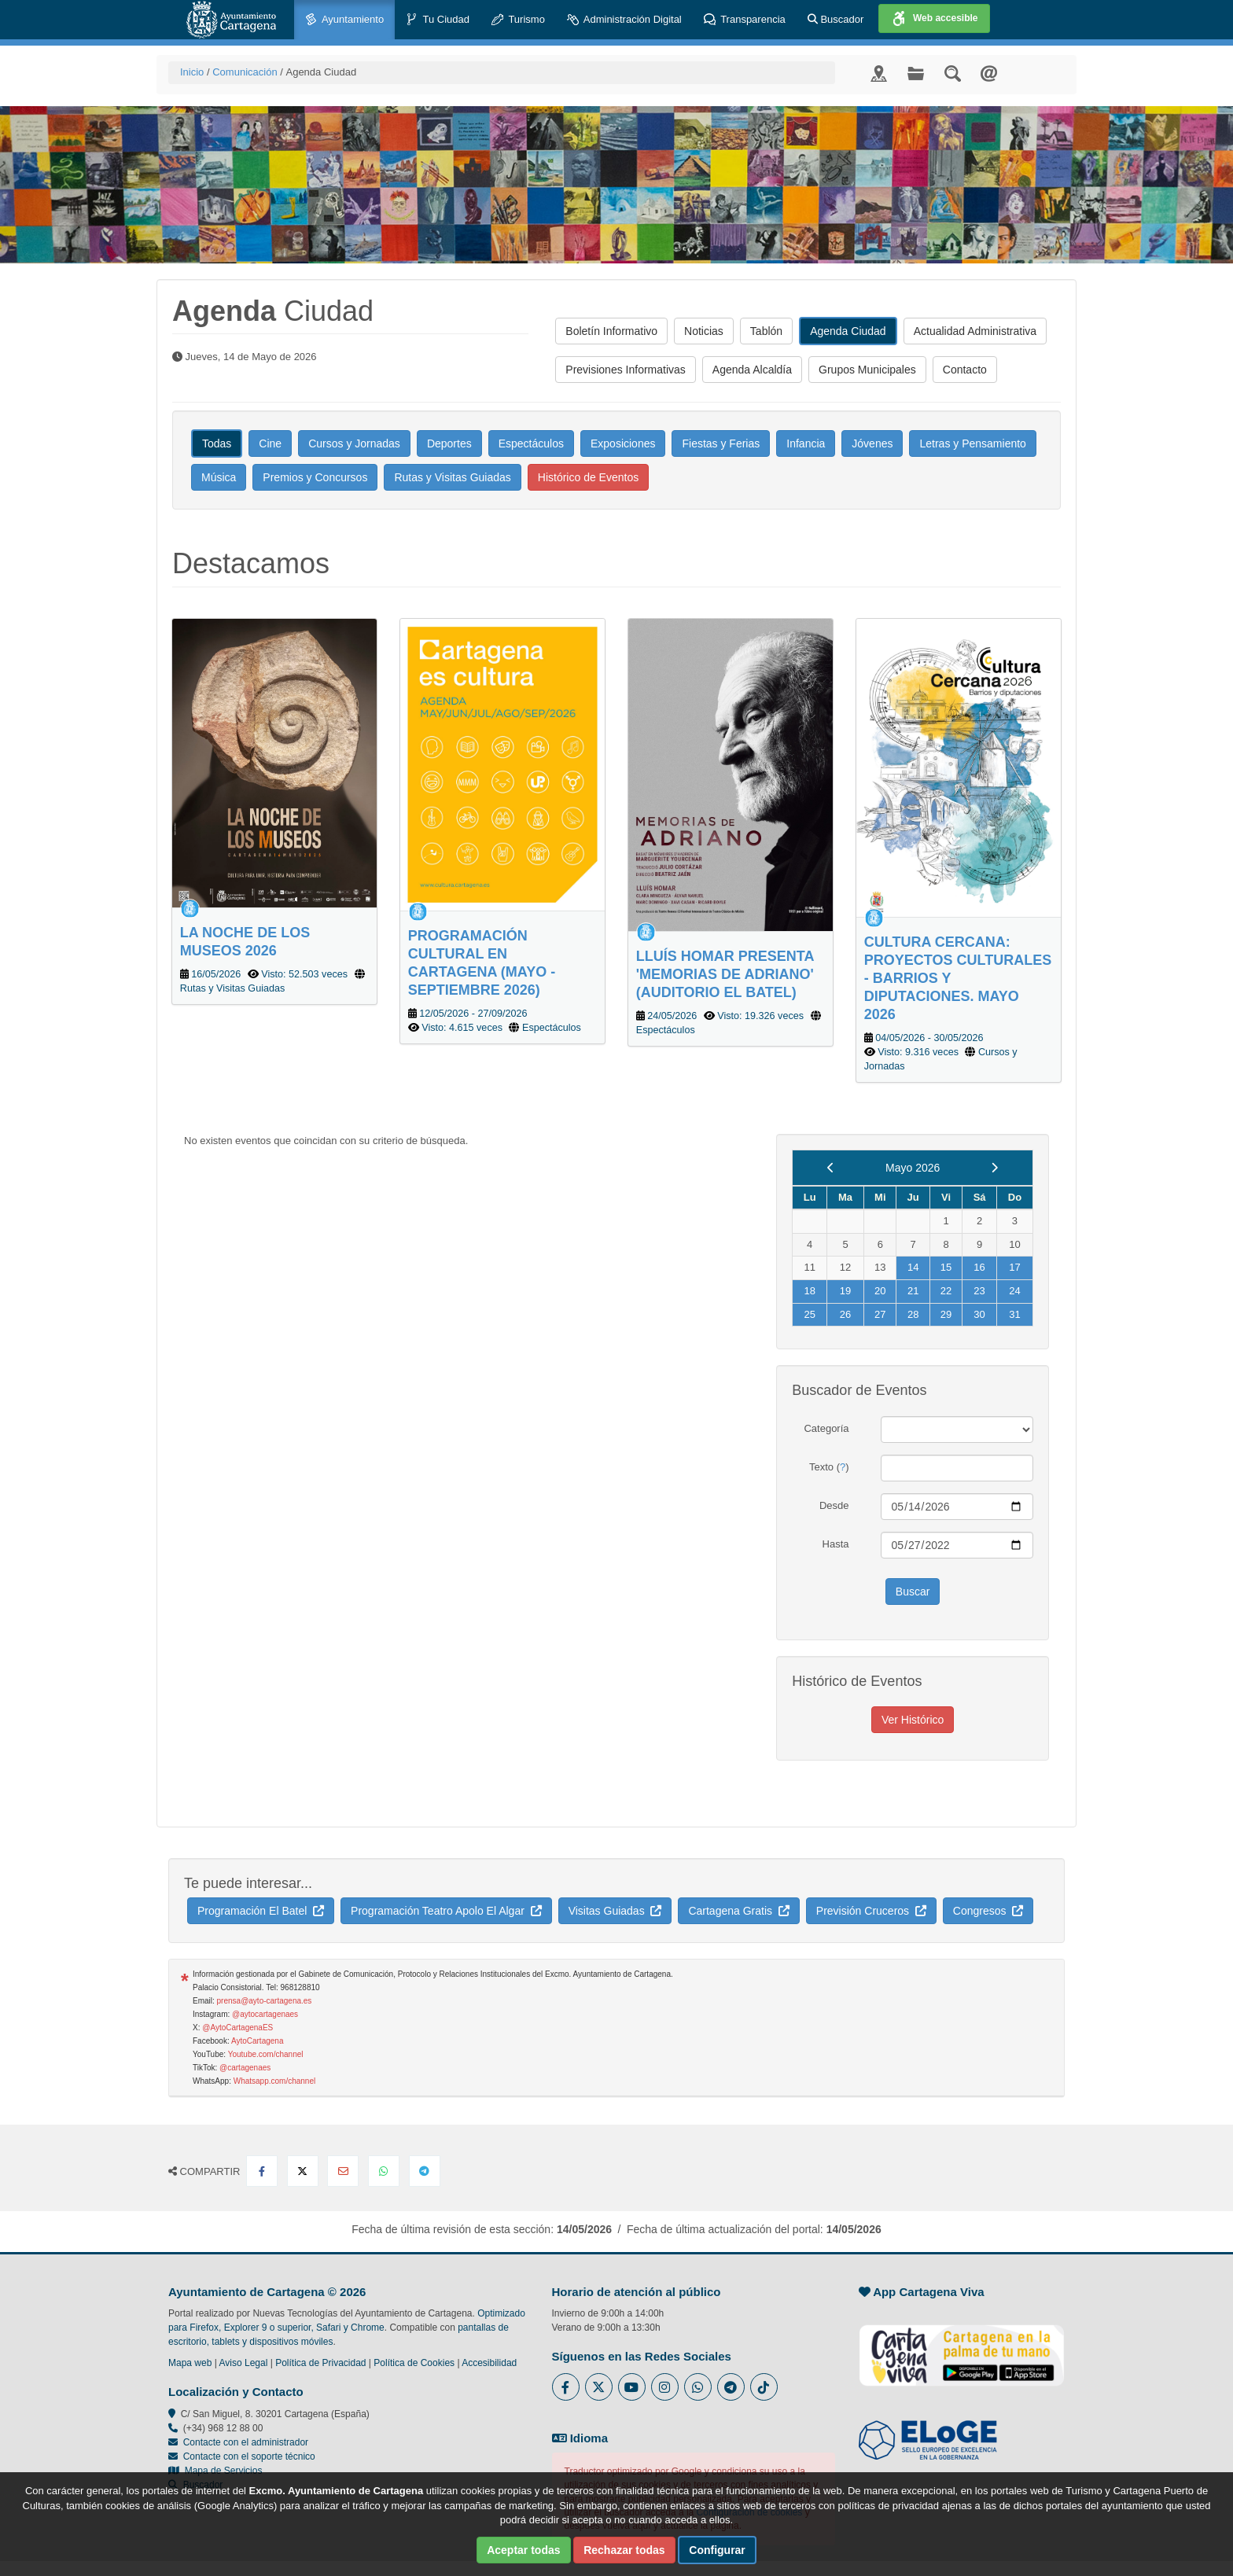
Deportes (449, 443)
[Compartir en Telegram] (424, 2171)
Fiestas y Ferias (721, 443)
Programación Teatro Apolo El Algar (446, 1910)
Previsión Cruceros (871, 1910)
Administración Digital (624, 20)
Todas (216, 443)
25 (809, 1314)
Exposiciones (623, 443)
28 (912, 1314)
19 (845, 1291)
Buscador (836, 19)
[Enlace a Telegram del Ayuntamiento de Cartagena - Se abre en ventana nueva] (731, 2387)
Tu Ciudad (437, 20)
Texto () (829, 1467)
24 (1014, 1291)
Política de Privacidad (320, 2362)
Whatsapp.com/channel (275, 2081)
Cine (270, 443)
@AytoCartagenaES (237, 2027)
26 (845, 1314)
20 (879, 1291)
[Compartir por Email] (343, 2171)
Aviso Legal (243, 2362)
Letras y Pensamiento (972, 443)
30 (979, 1314)
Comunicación (244, 72)
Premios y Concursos (315, 477)
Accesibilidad (489, 2362)
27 (879, 1314)
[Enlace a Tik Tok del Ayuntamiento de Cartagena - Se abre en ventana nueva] (764, 2387)
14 (912, 1267)
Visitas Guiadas (615, 1910)
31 (1014, 1314)
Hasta (836, 1544)
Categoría (826, 1428)
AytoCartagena (257, 2041)
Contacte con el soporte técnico (249, 2456)
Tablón (766, 331)
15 (945, 1267)
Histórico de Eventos (588, 477)
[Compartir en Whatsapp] (383, 2171)
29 (945, 1314)
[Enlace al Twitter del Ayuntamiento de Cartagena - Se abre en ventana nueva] (599, 2387)
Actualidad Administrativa (975, 331)
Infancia (805, 443)
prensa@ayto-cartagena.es (264, 2000)
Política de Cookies (414, 2362)
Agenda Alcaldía (752, 369)
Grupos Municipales (867, 369)
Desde (834, 1505)
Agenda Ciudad (848, 331)
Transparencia (745, 20)
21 (912, 1291)
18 (809, 1291)
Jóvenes (872, 443)
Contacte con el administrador (245, 2442)
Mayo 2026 (912, 1167)
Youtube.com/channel (266, 2054)
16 (979, 1267)
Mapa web (190, 2362)
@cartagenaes (245, 2067)
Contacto (965, 369)
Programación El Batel (260, 1910)
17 (1014, 1267)
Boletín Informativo (611, 331)
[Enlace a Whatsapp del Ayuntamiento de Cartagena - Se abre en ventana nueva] (698, 2387)
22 (945, 1291)
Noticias (703, 331)
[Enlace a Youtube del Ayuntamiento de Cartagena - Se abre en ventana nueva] (632, 2387)
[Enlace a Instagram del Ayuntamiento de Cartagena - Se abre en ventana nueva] (665, 2387)
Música (218, 477)
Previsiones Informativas (625, 369)
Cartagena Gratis (738, 1910)
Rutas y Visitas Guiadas (452, 477)
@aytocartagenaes (265, 2014)
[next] (994, 1167)
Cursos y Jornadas (354, 443)
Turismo (518, 20)
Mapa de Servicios (215, 2470)
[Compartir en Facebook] (262, 2171)
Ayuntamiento (344, 20)
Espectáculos (531, 443)
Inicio (192, 72)
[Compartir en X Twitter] (302, 2171)
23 (979, 1291)
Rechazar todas (623, 2550)
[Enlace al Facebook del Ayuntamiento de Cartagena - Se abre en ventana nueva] (566, 2387)
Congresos (988, 1910)
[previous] (831, 1167)
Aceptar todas (523, 2550)
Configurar (717, 2550)
